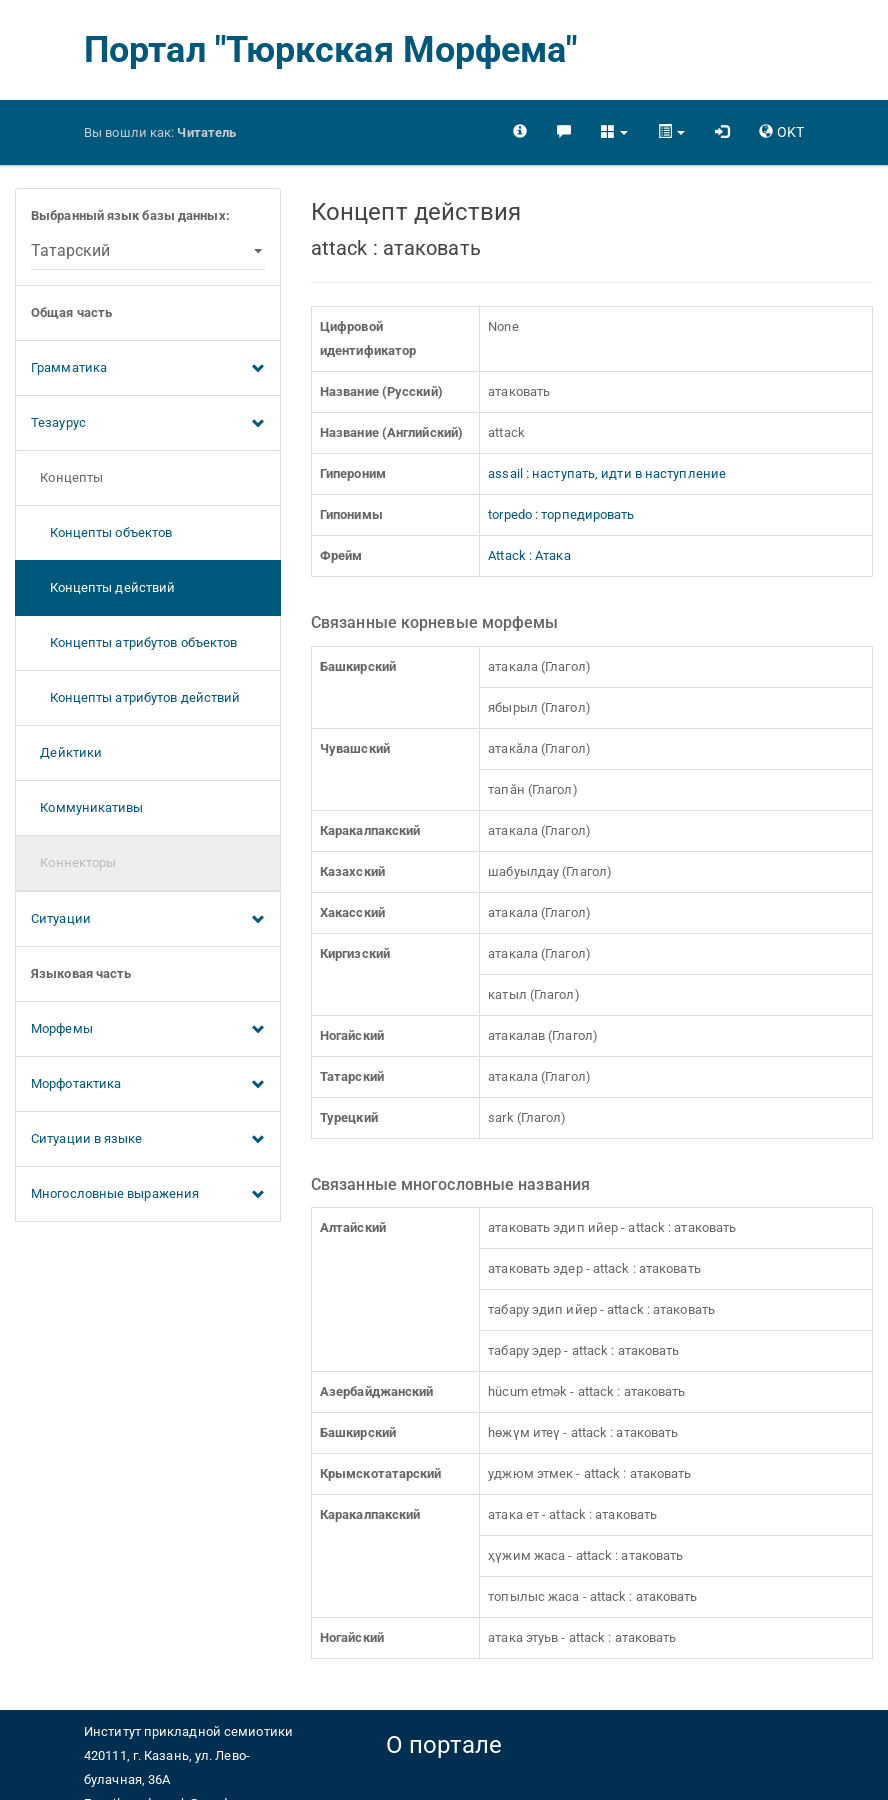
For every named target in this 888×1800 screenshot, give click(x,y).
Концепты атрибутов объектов (134, 642)
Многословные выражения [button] (148, 1195)
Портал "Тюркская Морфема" (331, 50)
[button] (614, 132)
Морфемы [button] (148, 1030)
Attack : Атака (529, 555)
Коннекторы (73, 862)
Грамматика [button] (148, 369)
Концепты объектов (101, 532)
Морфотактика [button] (148, 1085)
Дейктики (66, 752)
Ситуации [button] (148, 920)
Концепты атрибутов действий (135, 697)
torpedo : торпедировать (561, 514)
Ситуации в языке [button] (148, 1140)
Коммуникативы (87, 807)
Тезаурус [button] (148, 424)
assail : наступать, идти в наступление (607, 473)
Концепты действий (103, 587)
